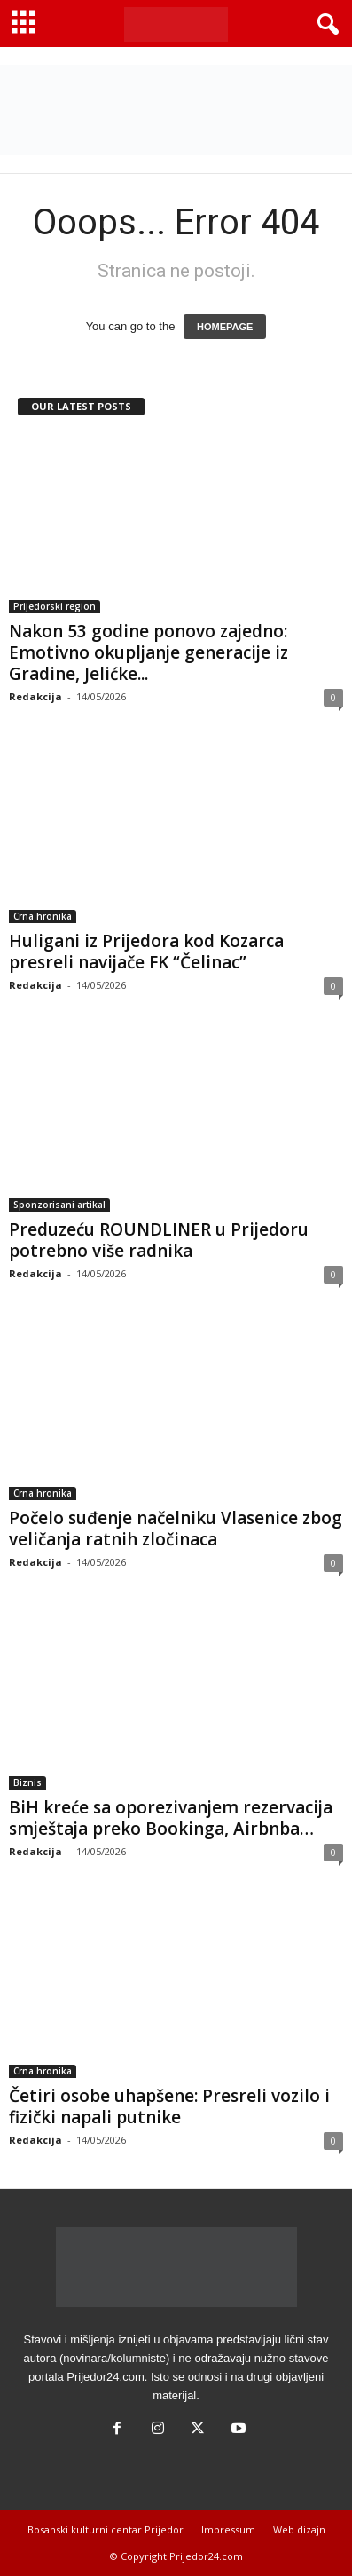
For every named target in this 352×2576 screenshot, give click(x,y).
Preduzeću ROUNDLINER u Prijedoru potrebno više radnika (159, 1240)
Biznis (27, 1782)
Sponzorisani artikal (59, 1204)
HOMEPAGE (225, 326)
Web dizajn (299, 2529)
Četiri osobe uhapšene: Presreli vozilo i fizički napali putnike (169, 2106)
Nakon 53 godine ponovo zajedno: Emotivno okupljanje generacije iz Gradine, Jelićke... (148, 652)
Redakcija (35, 696)
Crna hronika (42, 916)
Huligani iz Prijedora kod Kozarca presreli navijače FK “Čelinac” (146, 951)
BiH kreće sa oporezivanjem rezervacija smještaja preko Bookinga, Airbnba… (170, 1818)
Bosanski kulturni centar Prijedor (105, 2529)
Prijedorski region (54, 606)
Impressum (228, 2529)
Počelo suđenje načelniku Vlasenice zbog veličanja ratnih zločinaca (175, 1528)
